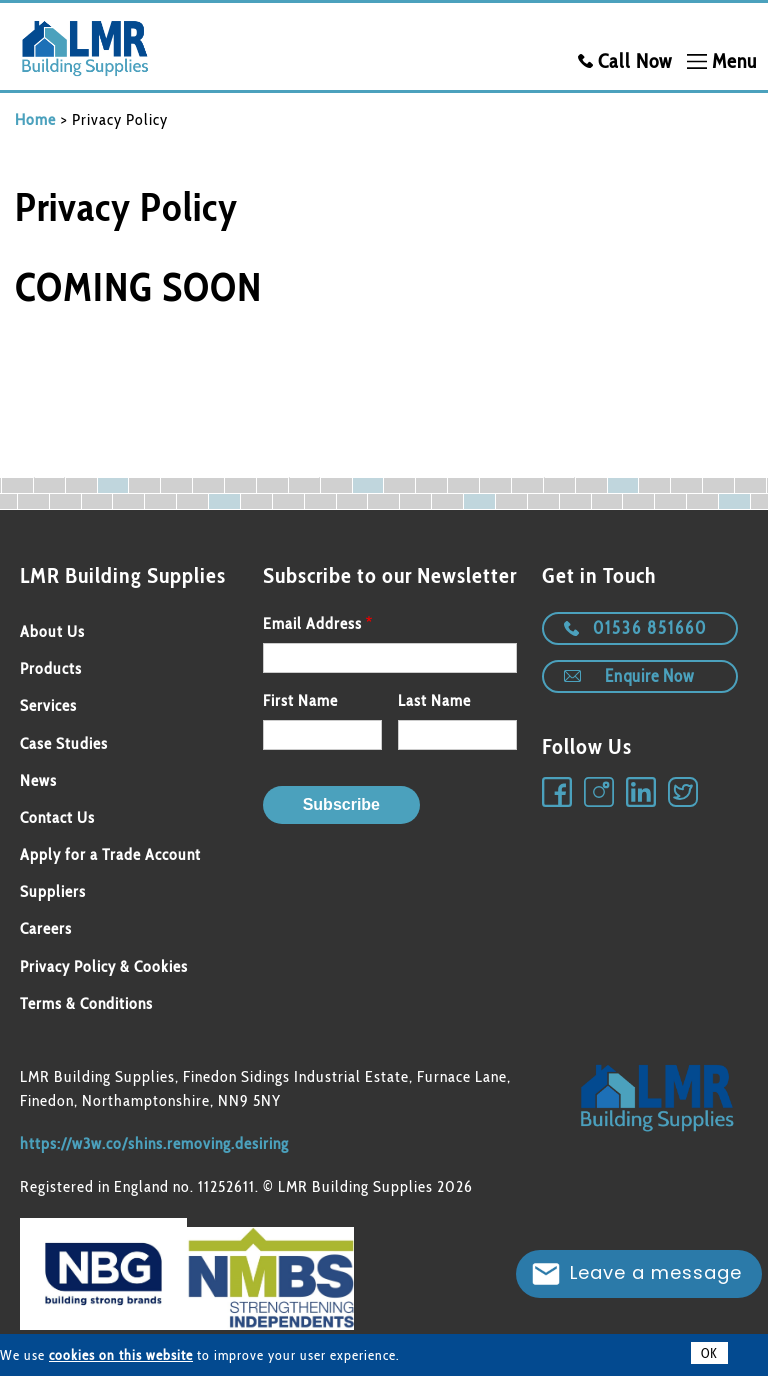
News (38, 780)
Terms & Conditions (86, 1003)
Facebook (558, 793)
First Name (300, 700)
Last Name (434, 700)
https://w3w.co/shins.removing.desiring (154, 1143)
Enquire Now (649, 676)
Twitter (684, 793)
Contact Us (57, 817)
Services (48, 705)
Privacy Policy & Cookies (104, 966)
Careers (46, 928)
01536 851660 (650, 628)
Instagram (600, 793)
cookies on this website (121, 1355)
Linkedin (642, 793)
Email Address (312, 623)
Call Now (635, 61)
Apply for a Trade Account (110, 854)
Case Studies (64, 743)
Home (35, 119)
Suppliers (53, 891)
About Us (52, 631)
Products (51, 668)
